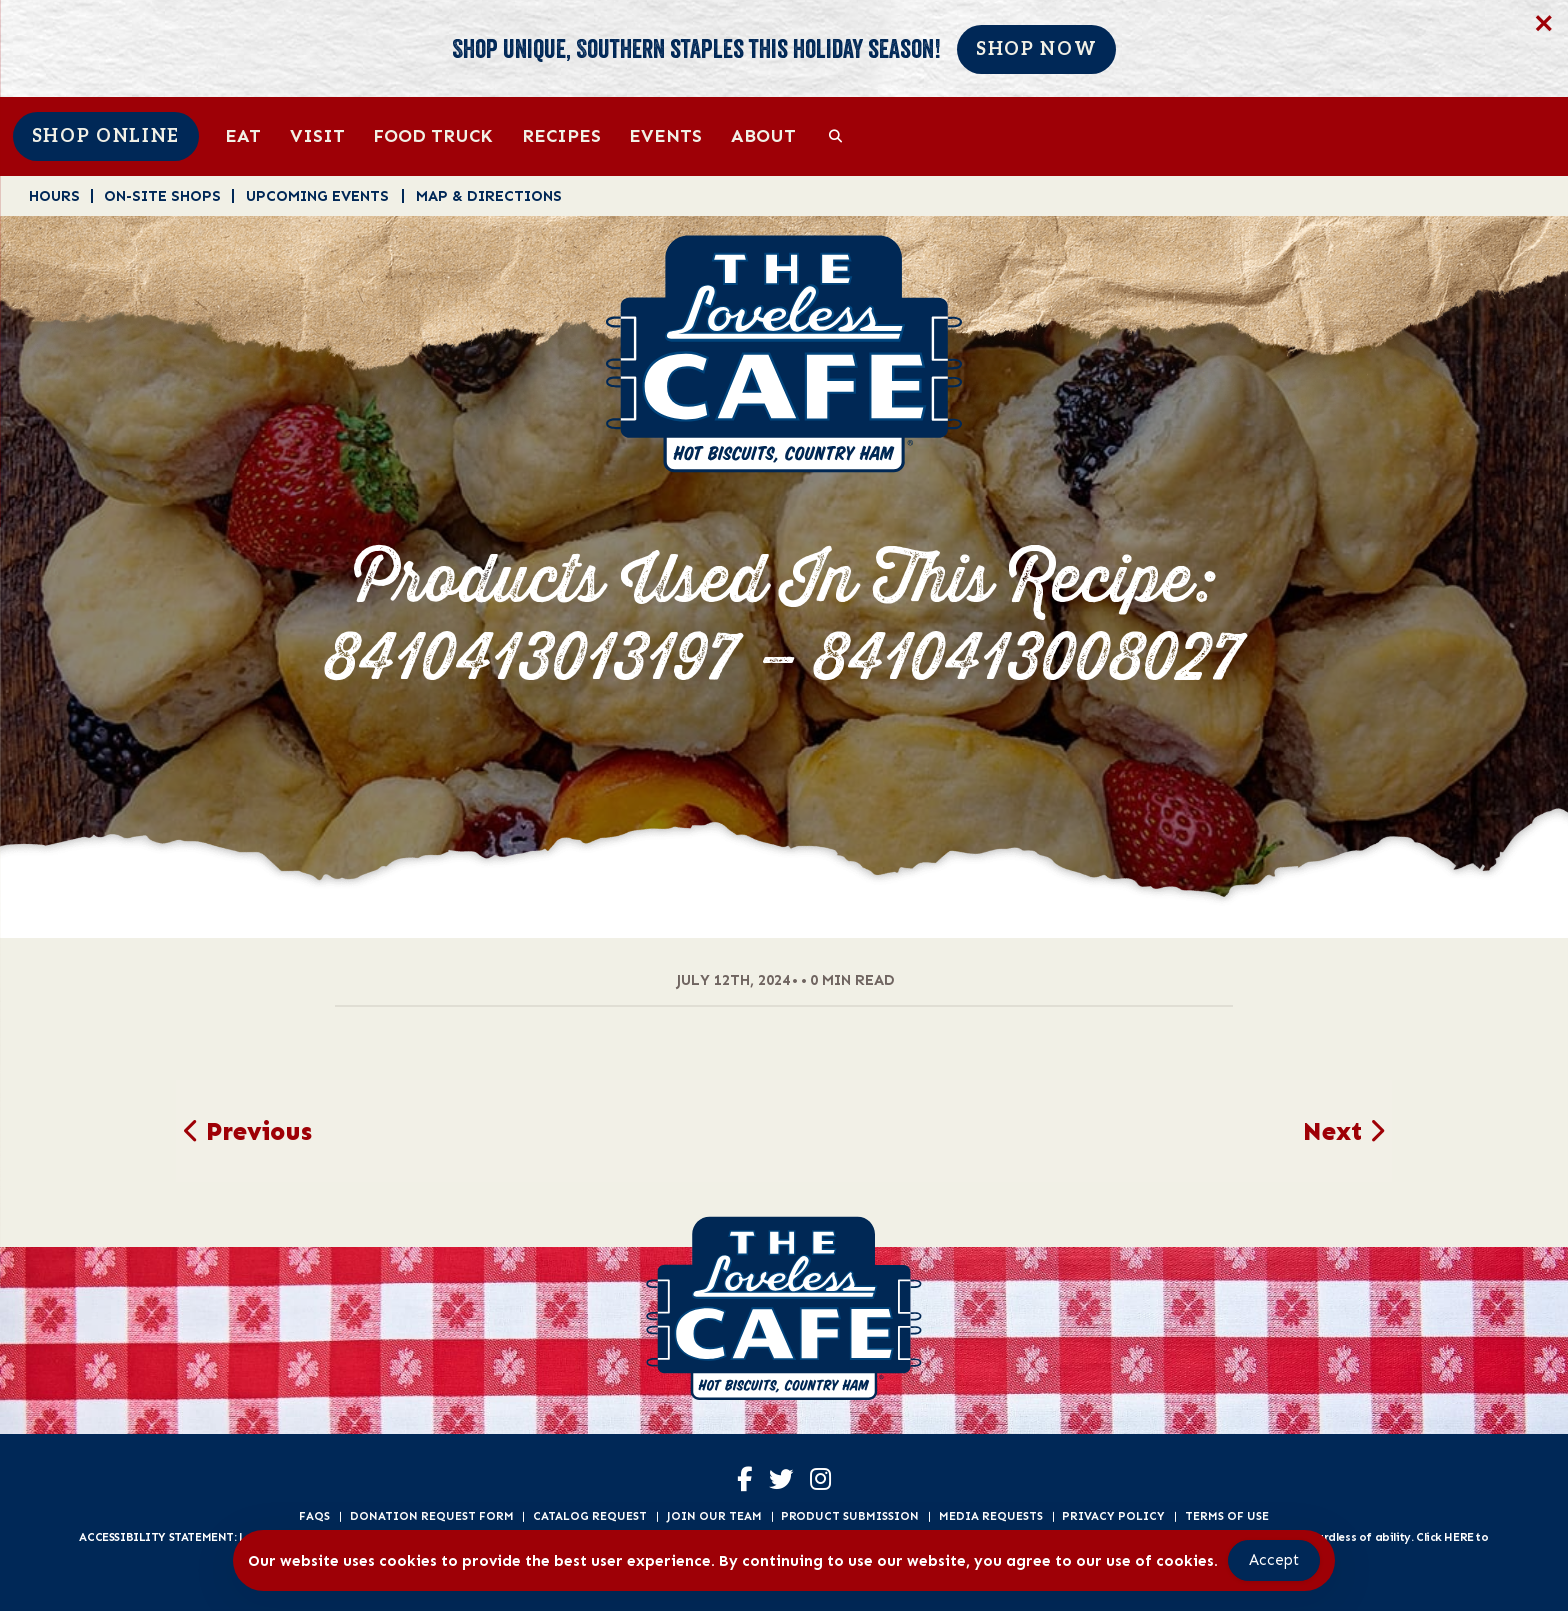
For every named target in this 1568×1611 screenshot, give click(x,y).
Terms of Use (1227, 1516)
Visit (317, 135)
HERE (1458, 1537)
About (763, 135)
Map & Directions (489, 195)
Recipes (561, 135)
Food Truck (433, 135)
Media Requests (991, 1516)
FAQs (314, 1516)
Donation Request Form (432, 1516)
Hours (54, 195)
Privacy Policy (1113, 1516)
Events (665, 135)
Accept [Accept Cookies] (1274, 1560)
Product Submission (850, 1516)
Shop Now (1036, 49)
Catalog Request (590, 1516)
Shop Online (106, 136)
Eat (243, 135)
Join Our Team (714, 1516)
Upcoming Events (317, 195)
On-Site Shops (162, 195)
